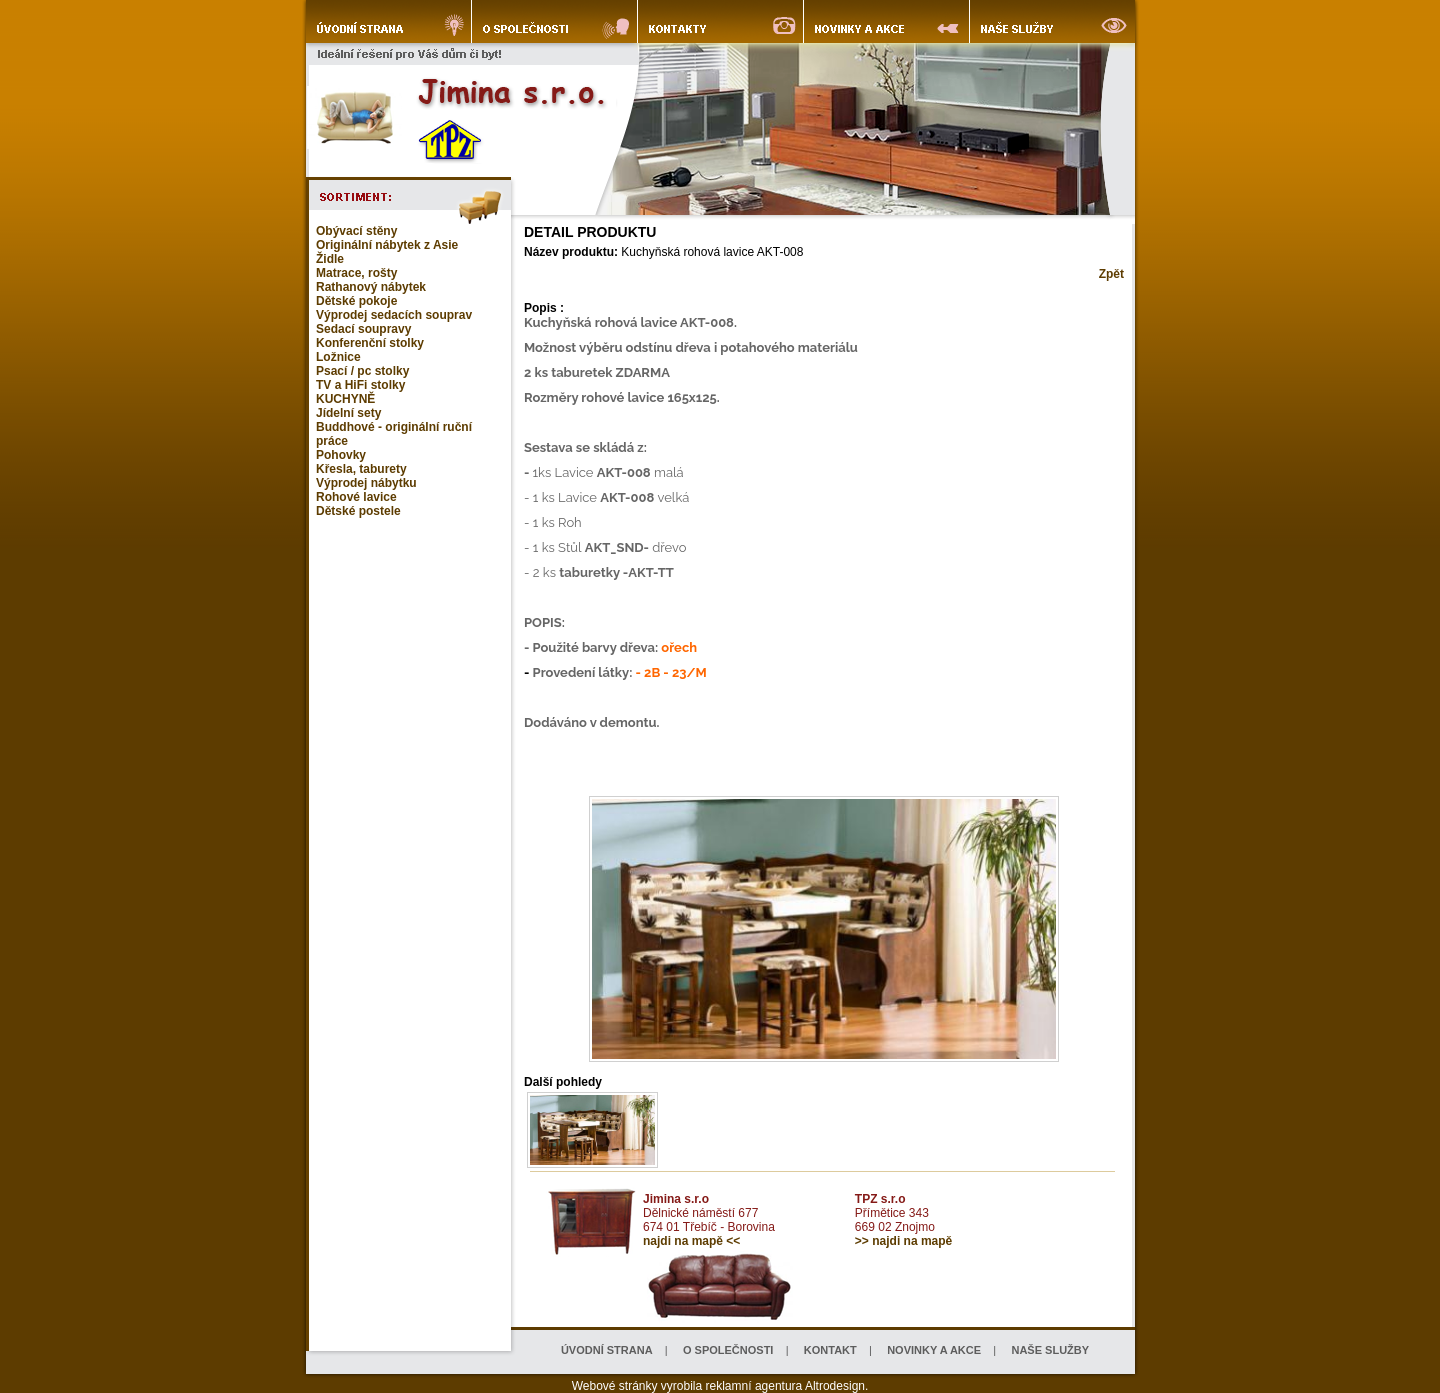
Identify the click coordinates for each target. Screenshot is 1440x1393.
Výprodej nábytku (366, 483)
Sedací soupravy (363, 329)
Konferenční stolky (370, 343)
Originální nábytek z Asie (387, 245)
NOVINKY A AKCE (934, 1350)
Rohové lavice (356, 497)
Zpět (1111, 274)
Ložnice (338, 357)
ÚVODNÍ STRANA (607, 1350)
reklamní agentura (754, 1386)
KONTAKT (830, 1350)
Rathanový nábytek (371, 287)
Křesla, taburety (361, 469)
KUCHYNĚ (345, 399)
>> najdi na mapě (903, 1241)
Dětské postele (358, 511)
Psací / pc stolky (362, 371)
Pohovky (341, 455)
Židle (330, 259)
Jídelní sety (348, 413)
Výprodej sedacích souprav (394, 315)
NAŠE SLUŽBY (1050, 1350)
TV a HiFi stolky (360, 385)
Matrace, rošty (356, 273)
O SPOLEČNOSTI (728, 1350)
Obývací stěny (356, 231)
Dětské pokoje (356, 301)
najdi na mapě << (691, 1241)
